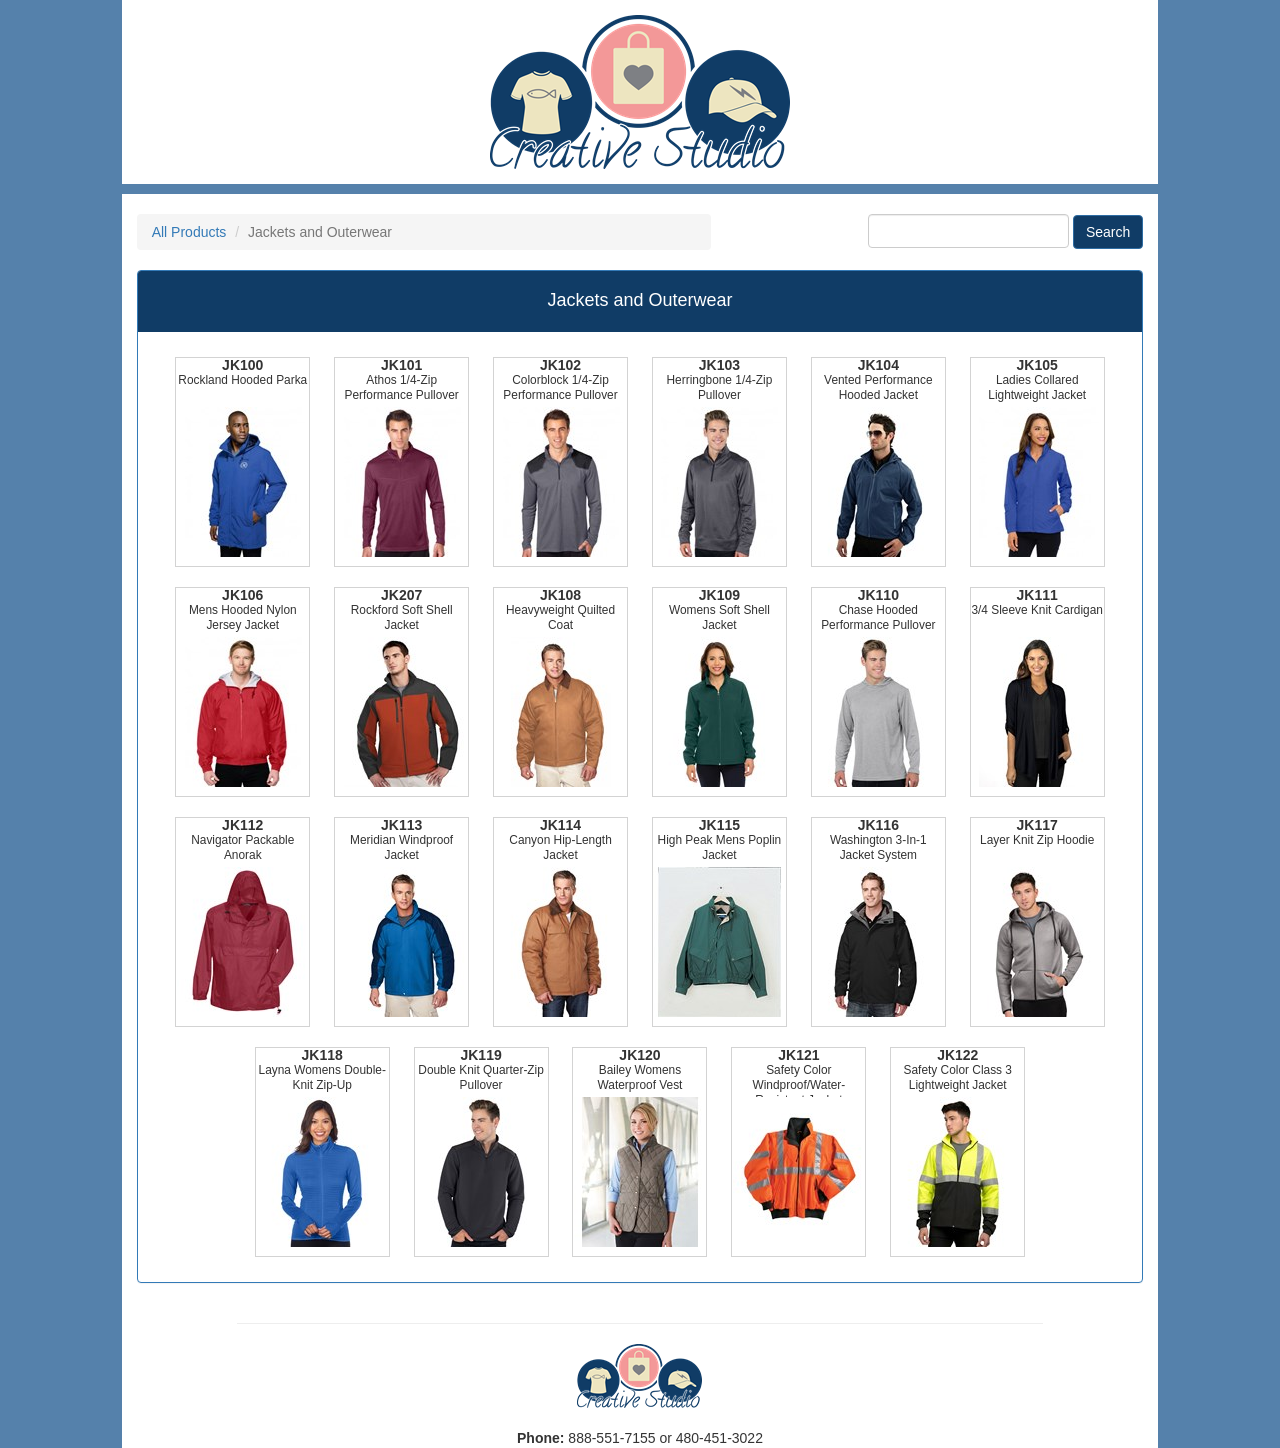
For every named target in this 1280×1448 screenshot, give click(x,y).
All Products (189, 232)
